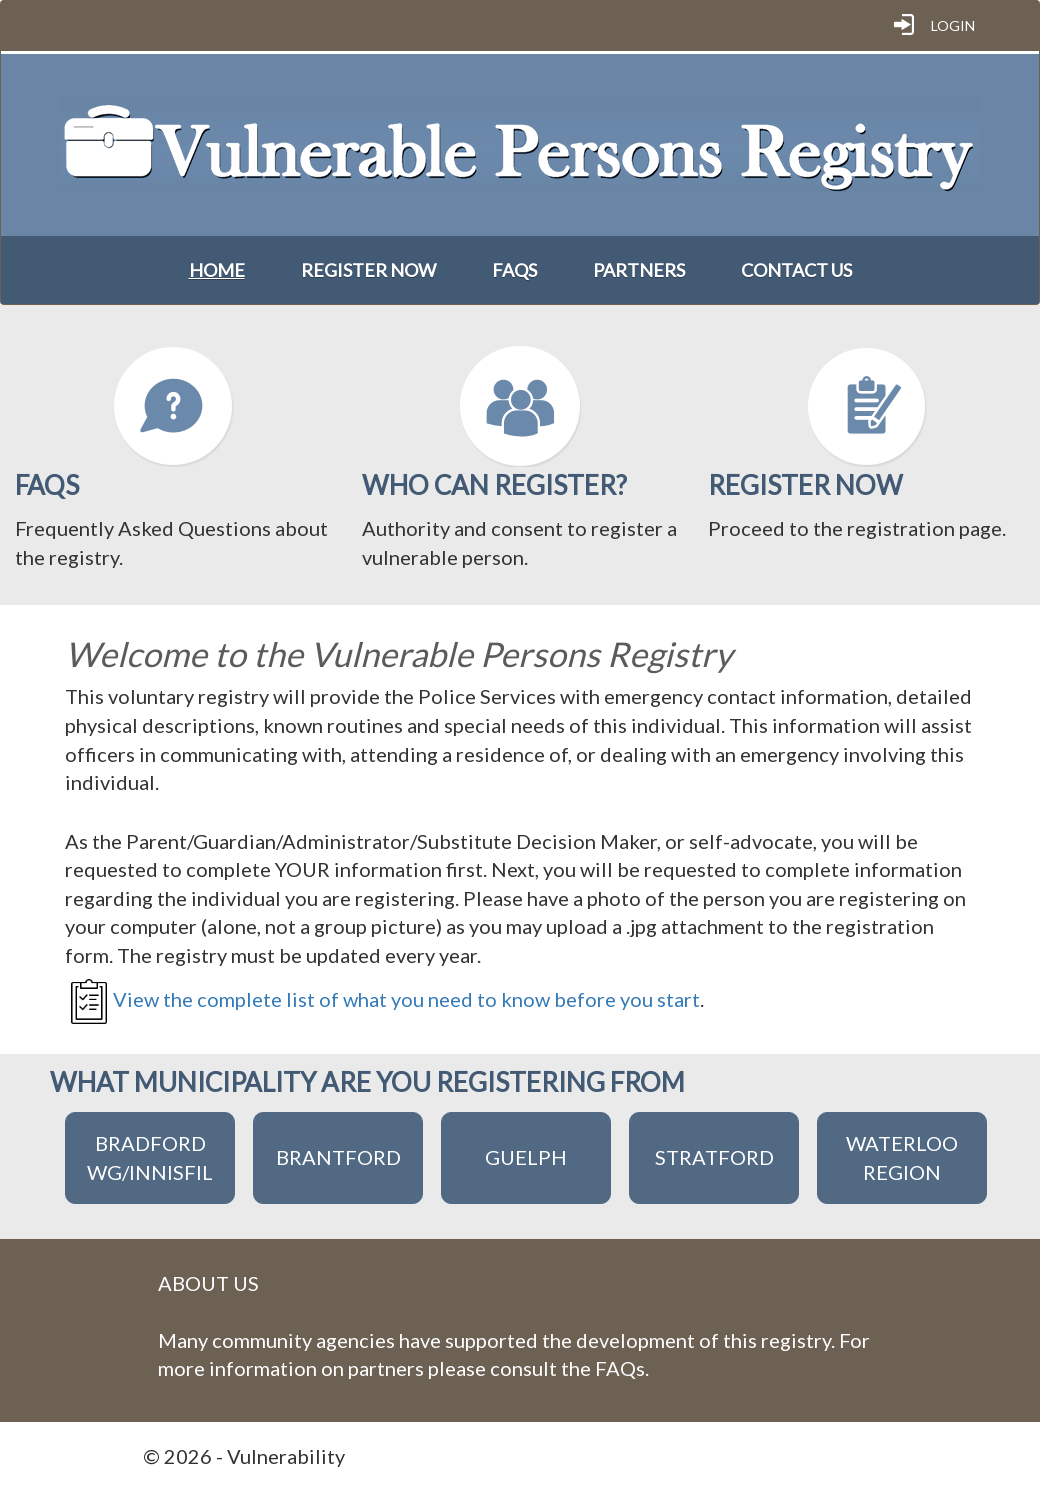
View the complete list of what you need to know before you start (406, 999)
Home (217, 270)
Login (953, 25)
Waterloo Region (902, 1157)
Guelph (526, 1157)
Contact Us (796, 270)
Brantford (338, 1157)
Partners (639, 270)
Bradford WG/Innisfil (150, 1157)
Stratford (714, 1157)
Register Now (368, 270)
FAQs (514, 270)
